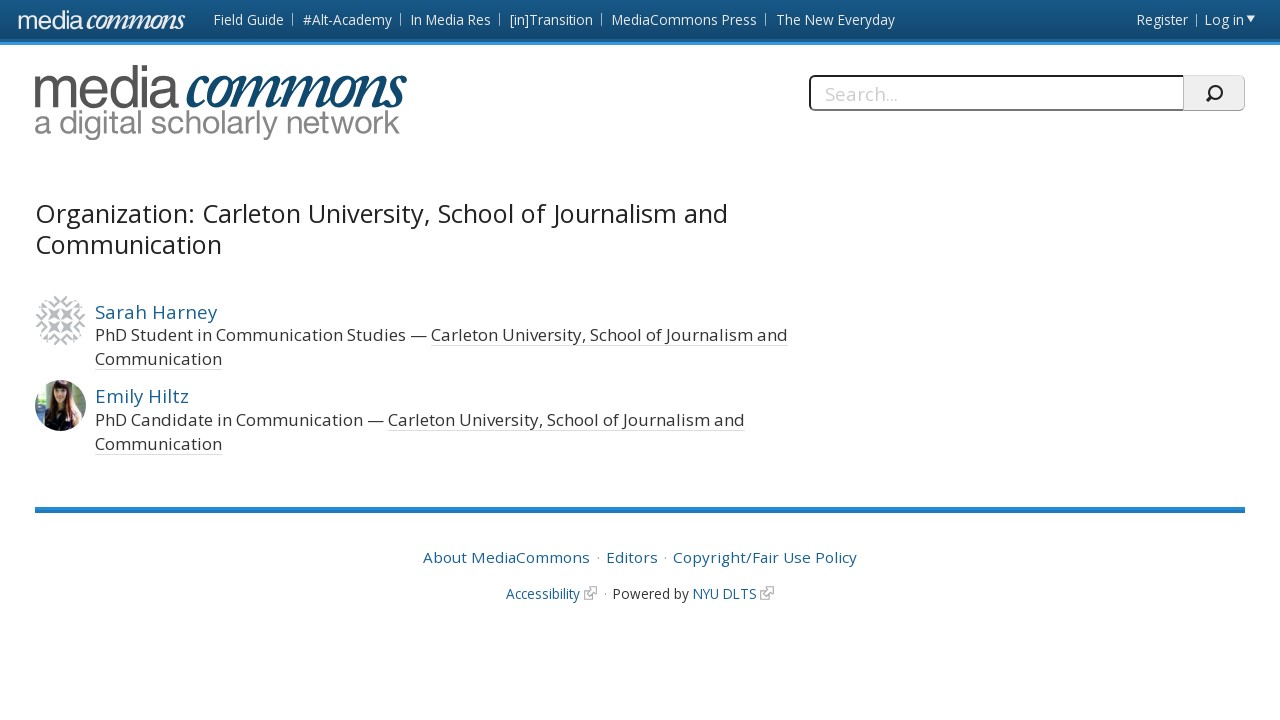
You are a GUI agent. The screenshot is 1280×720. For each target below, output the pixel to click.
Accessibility (543, 593)
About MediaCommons (506, 557)
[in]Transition (551, 19)
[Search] (996, 93)
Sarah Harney (156, 311)
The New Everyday (835, 19)
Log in (1224, 19)
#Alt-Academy (347, 19)
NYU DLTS (725, 593)
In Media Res (451, 19)
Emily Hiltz (142, 395)
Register (1162, 19)
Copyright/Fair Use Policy (765, 557)
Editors (632, 557)
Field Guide (249, 19)
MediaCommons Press (684, 19)
